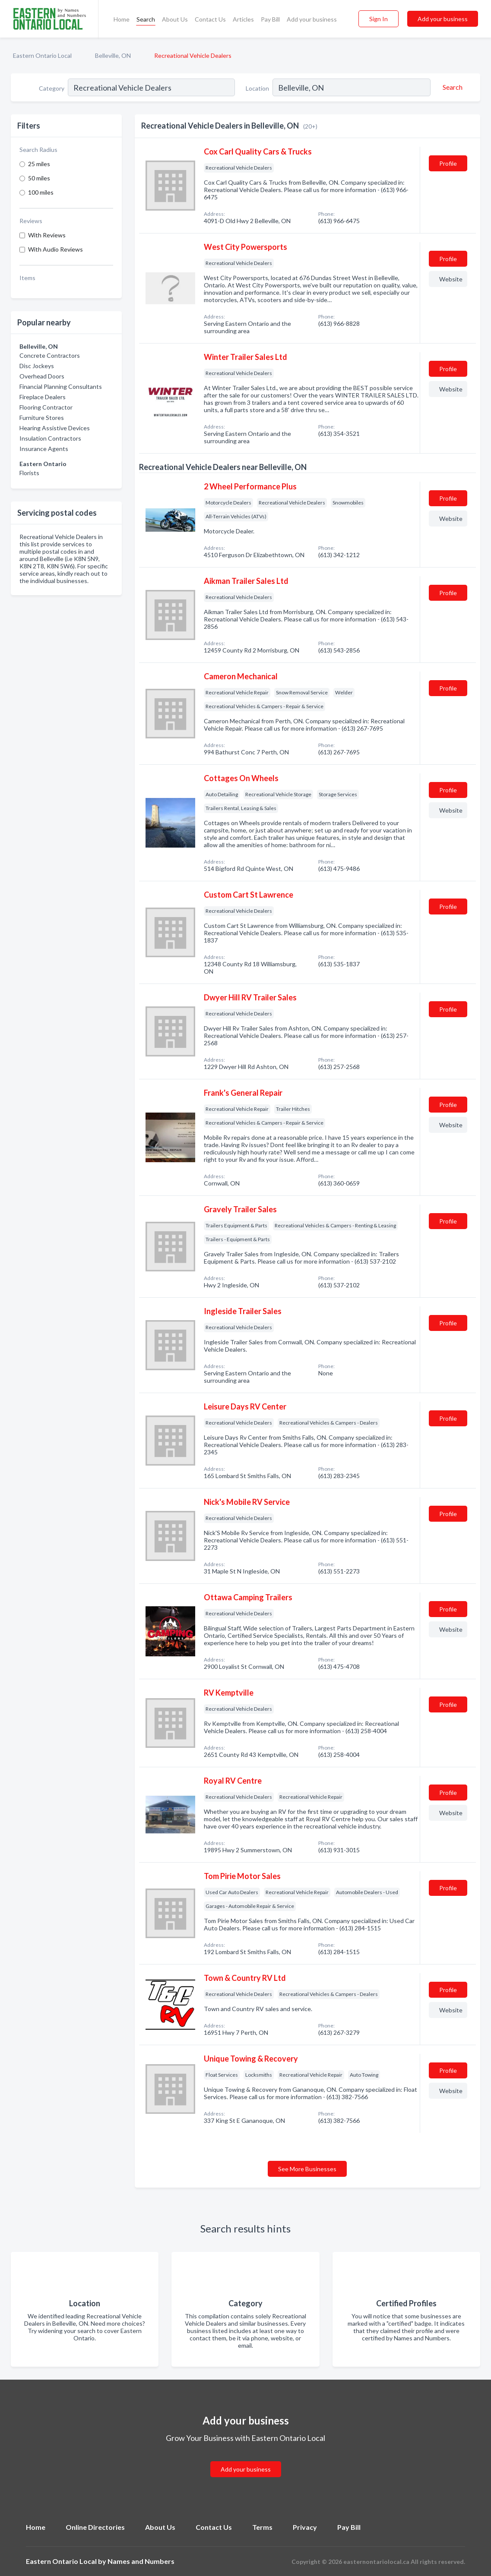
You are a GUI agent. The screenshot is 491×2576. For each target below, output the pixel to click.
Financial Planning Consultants (60, 386)
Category (51, 88)
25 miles (39, 163)
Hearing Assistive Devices (54, 428)
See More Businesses (307, 2168)
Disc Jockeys (36, 365)
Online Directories (95, 2527)
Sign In (378, 18)
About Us (175, 19)
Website (450, 279)
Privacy (305, 2527)
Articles (243, 19)
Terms (262, 2527)
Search (145, 19)
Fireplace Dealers (42, 396)
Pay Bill (270, 19)
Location (257, 88)
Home (122, 19)
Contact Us (210, 19)
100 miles (41, 192)
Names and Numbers (141, 2561)
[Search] (451, 87)
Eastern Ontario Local (42, 55)
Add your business (312, 19)
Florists (29, 472)
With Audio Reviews (55, 249)
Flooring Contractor (46, 407)
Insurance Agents (43, 448)
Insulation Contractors (50, 438)
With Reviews (47, 235)
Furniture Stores (41, 417)
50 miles (39, 178)
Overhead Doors (41, 376)
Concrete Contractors (49, 355)
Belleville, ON (113, 55)
